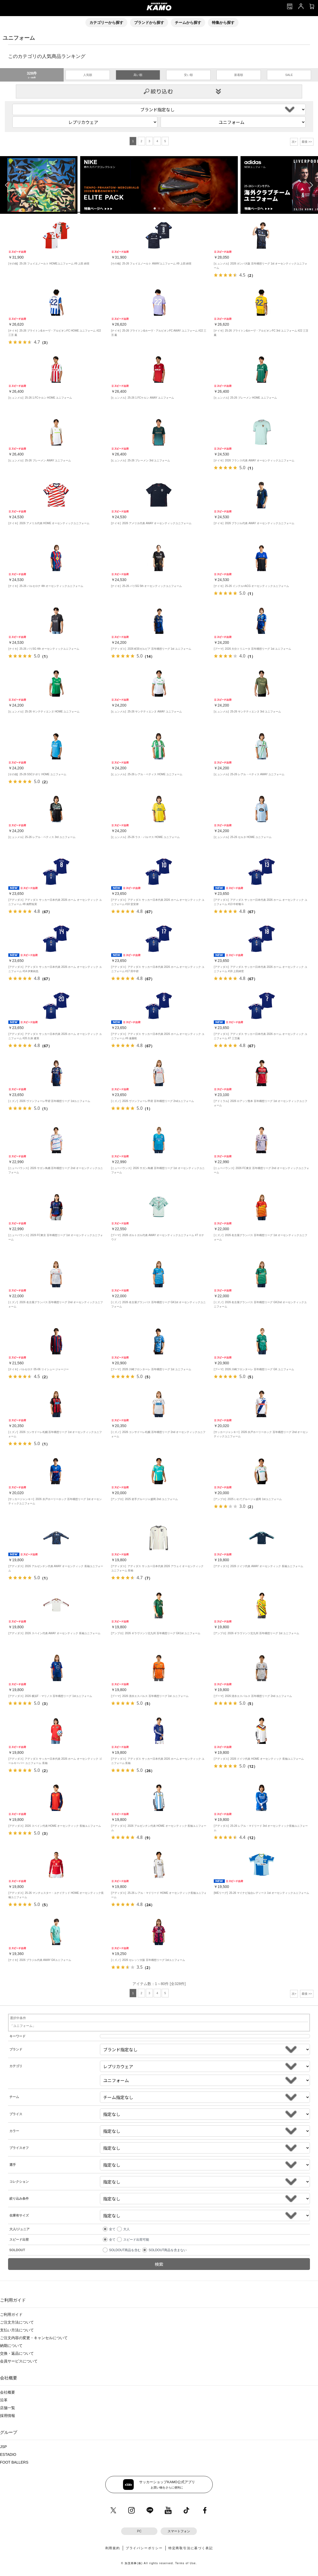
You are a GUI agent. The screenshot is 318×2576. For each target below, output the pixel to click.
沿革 (4, 2400)
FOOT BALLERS (14, 2462)
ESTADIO (8, 2454)
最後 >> (307, 141)
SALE (289, 74)
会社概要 (7, 2392)
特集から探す (223, 22)
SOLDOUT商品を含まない (168, 2250)
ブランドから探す (149, 22)
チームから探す (188, 22)
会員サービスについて (19, 2361)
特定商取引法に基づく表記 (190, 2548)
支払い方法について (17, 2330)
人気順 (87, 74)
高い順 (137, 74)
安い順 (188, 74)
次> (294, 141)
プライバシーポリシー (144, 2548)
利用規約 (112, 2548)
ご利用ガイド (11, 2314)
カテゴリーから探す (106, 22)
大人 (126, 2229)
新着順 (238, 74)
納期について (11, 2345)
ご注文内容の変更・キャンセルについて (34, 2338)
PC (139, 2531)
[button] (155, 208)
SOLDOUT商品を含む (125, 2250)
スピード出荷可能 (136, 2239)
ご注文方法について (17, 2322)
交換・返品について (17, 2353)
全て (112, 2229)
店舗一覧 (7, 2408)
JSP (3, 2447)
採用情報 (7, 2415)
